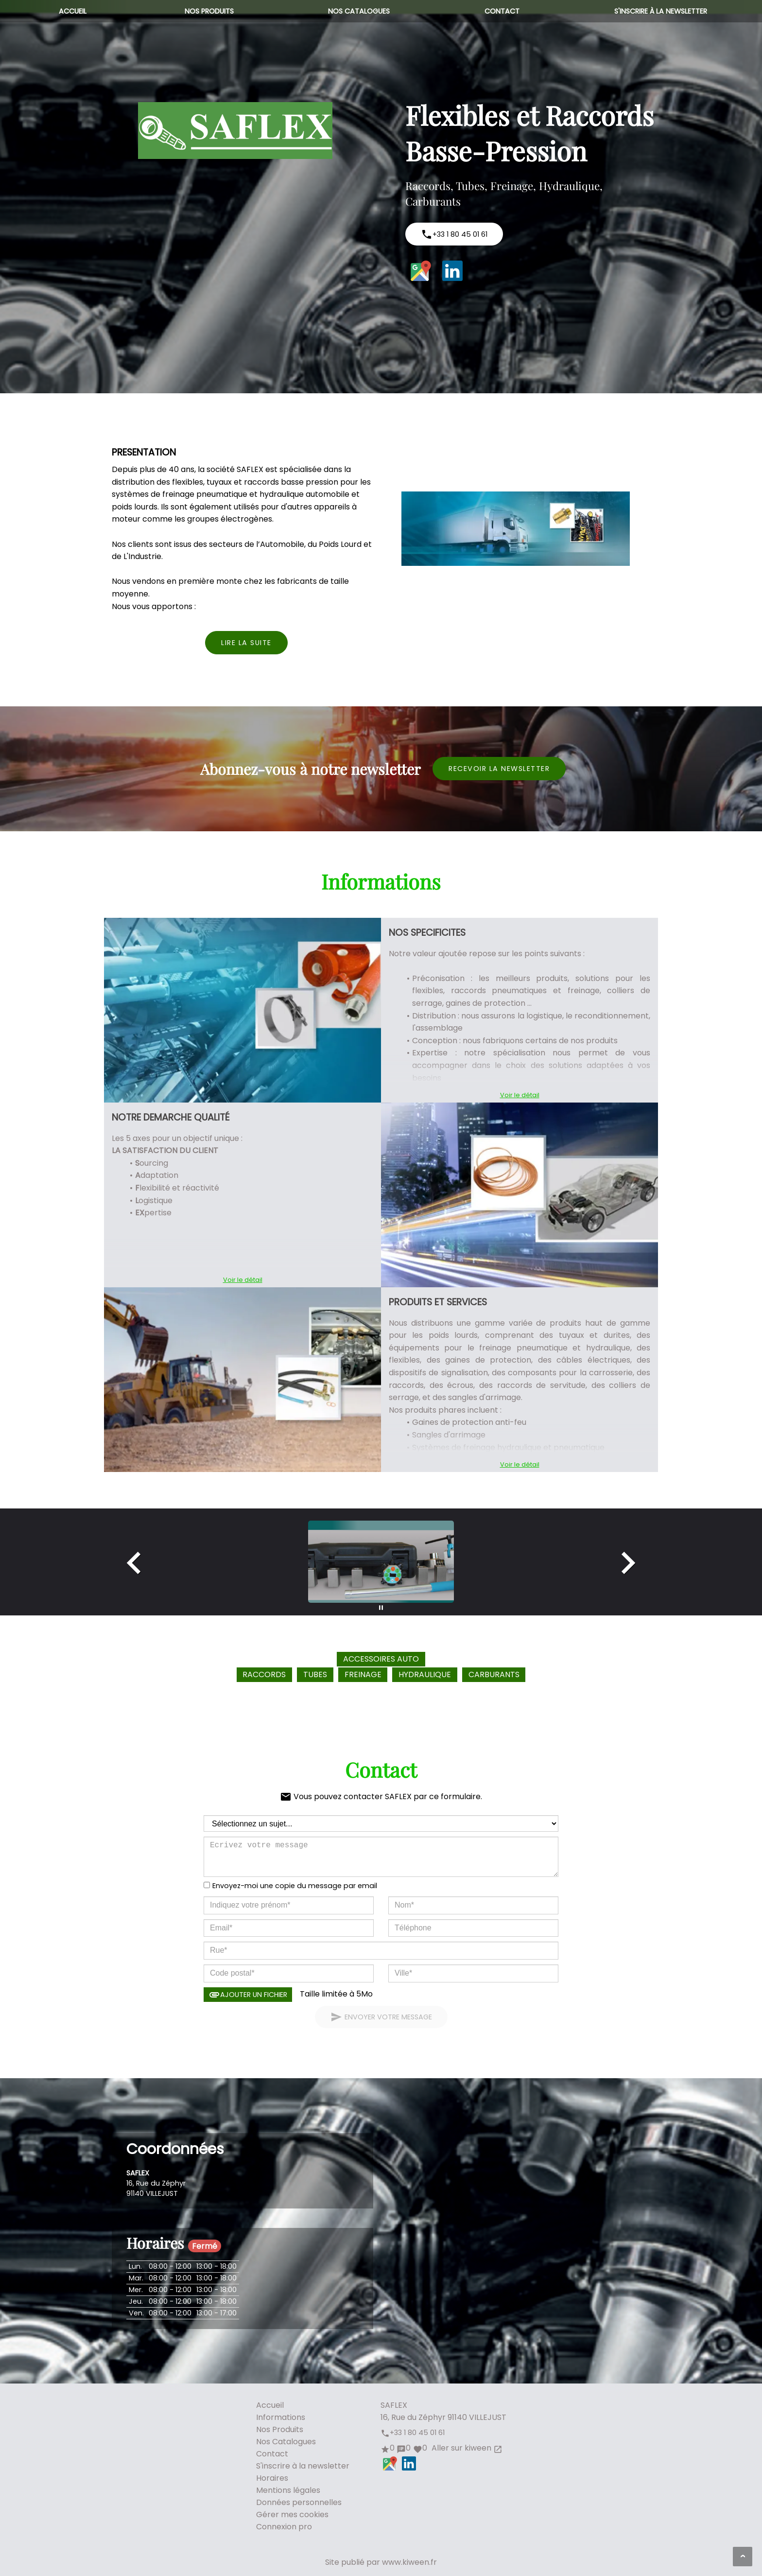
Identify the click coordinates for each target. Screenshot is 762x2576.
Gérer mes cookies (292, 2514)
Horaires (272, 2478)
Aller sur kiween (466, 2447)
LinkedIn (452, 271)
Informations (280, 2417)
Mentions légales (288, 2490)
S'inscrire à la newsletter (660, 11)
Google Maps (421, 271)
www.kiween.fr (409, 2562)
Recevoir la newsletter (499, 768)
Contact (502, 11)
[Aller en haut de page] (742, 2556)
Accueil (73, 11)
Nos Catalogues (359, 11)
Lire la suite (246, 643)
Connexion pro (284, 2526)
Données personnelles (299, 2502)
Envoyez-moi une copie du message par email (294, 1886)
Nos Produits (209, 11)
